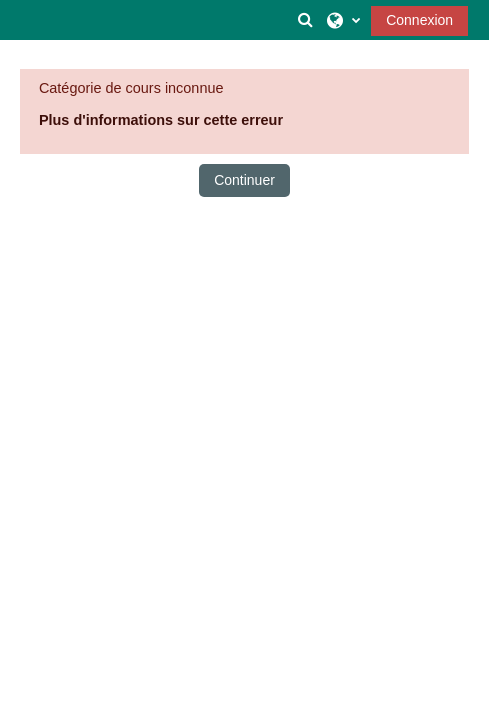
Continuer (244, 180)
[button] (306, 20)
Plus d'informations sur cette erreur (161, 120)
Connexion (419, 20)
